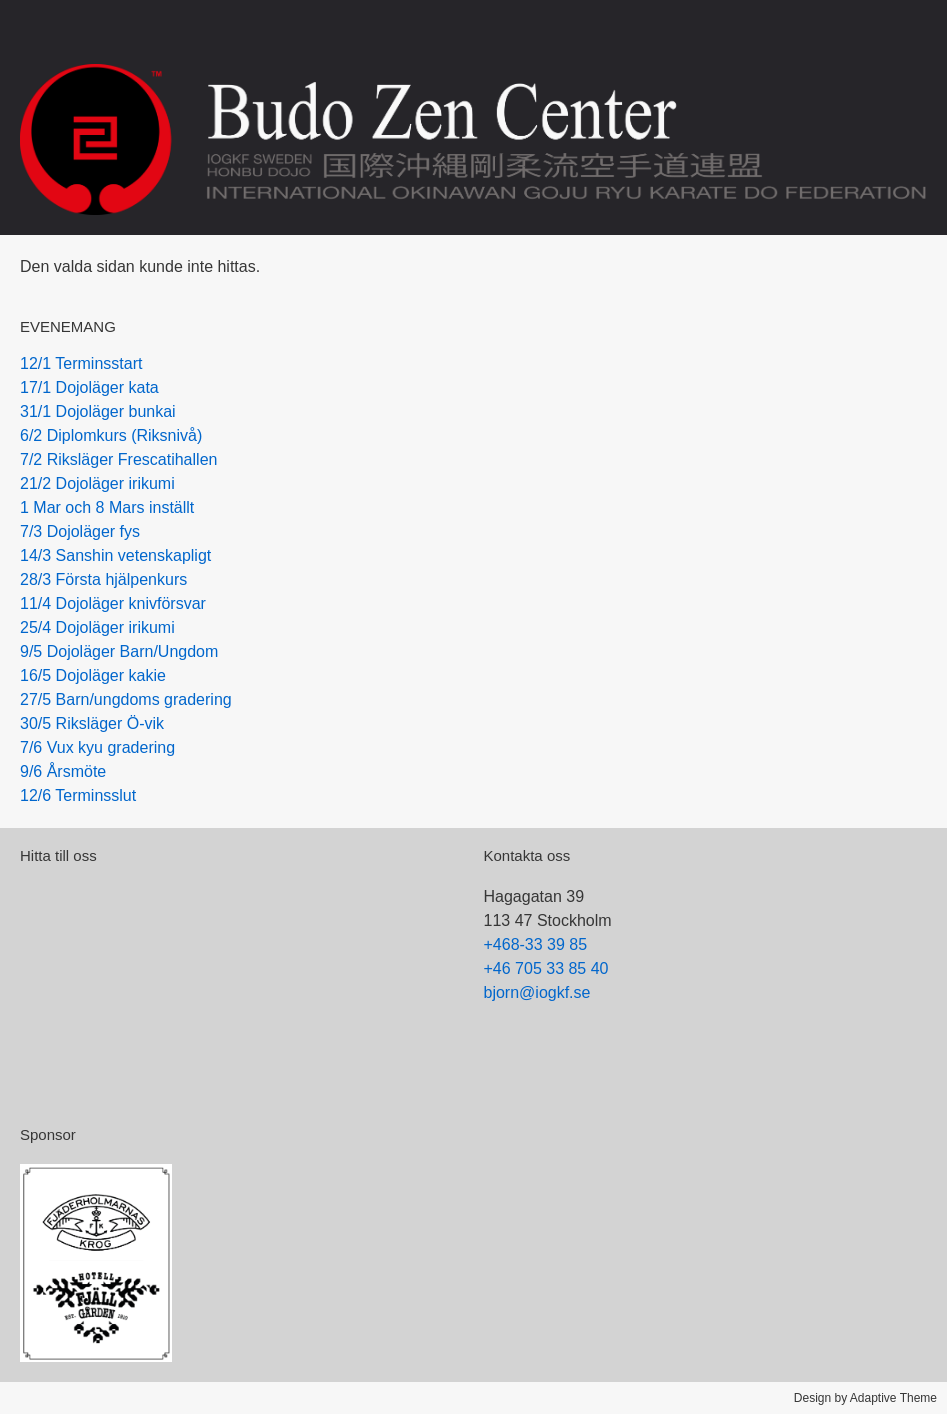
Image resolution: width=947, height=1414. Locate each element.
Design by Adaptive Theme (865, 1398)
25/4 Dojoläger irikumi (97, 627)
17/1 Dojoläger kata (89, 387)
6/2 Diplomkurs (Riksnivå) (111, 435)
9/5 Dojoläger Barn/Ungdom (119, 651)
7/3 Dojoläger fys (80, 531)
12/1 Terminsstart (81, 363)
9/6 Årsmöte (63, 771)
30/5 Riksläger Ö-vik (92, 723)
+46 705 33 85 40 (546, 968)
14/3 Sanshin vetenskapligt (115, 555)
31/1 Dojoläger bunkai (98, 411)
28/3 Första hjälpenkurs (103, 579)
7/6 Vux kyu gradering (97, 747)
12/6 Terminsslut (78, 795)
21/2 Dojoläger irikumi (97, 483)
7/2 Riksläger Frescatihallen (118, 459)
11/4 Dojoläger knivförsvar (113, 603)
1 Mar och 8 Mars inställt (107, 507)
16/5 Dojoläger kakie (93, 675)
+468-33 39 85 (536, 944)
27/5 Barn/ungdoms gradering (126, 699)
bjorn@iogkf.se (537, 992)
